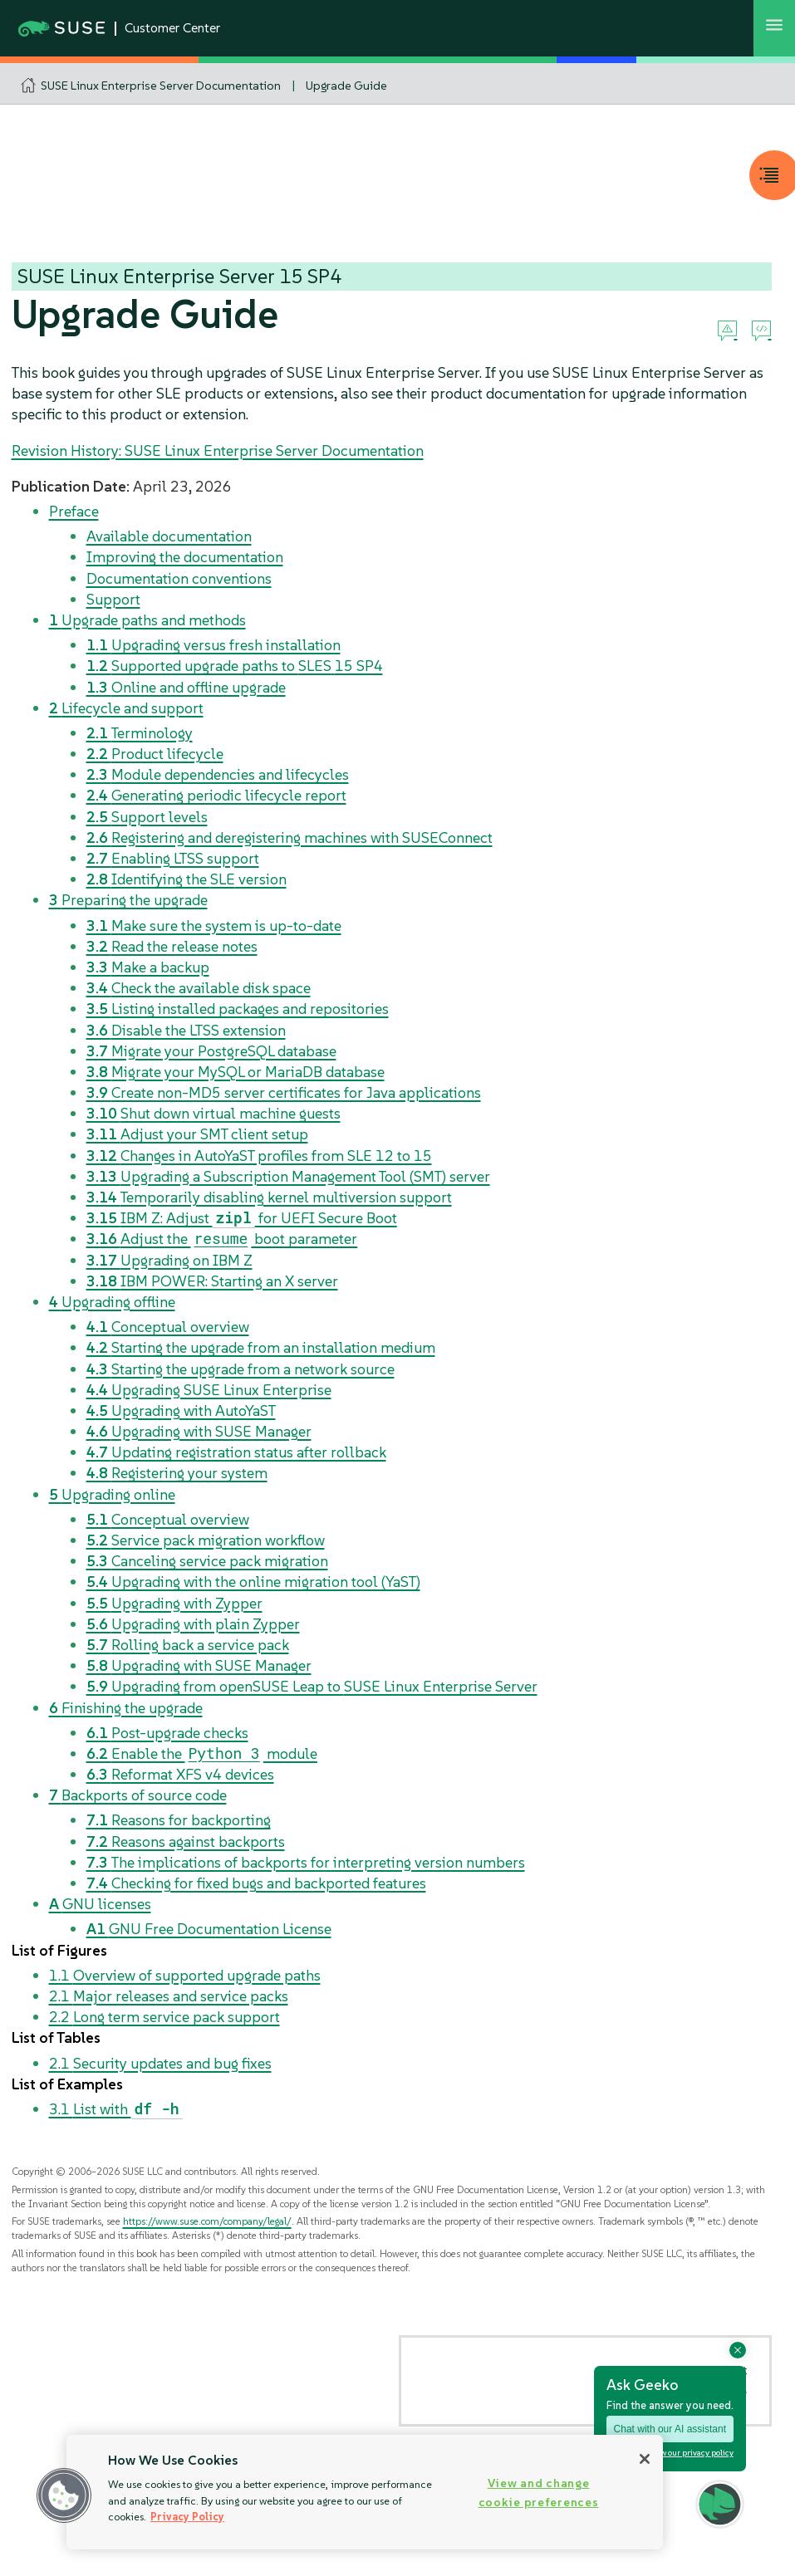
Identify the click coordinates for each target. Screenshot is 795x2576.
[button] (64, 2495)
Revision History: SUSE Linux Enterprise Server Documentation (218, 450)
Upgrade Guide (346, 85)
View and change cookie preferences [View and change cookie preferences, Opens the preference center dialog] (538, 2493)
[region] (364, 2492)
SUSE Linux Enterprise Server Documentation (161, 85)
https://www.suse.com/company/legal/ (207, 2221)
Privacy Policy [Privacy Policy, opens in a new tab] (187, 2517)
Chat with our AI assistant (670, 2429)
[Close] (644, 2459)
